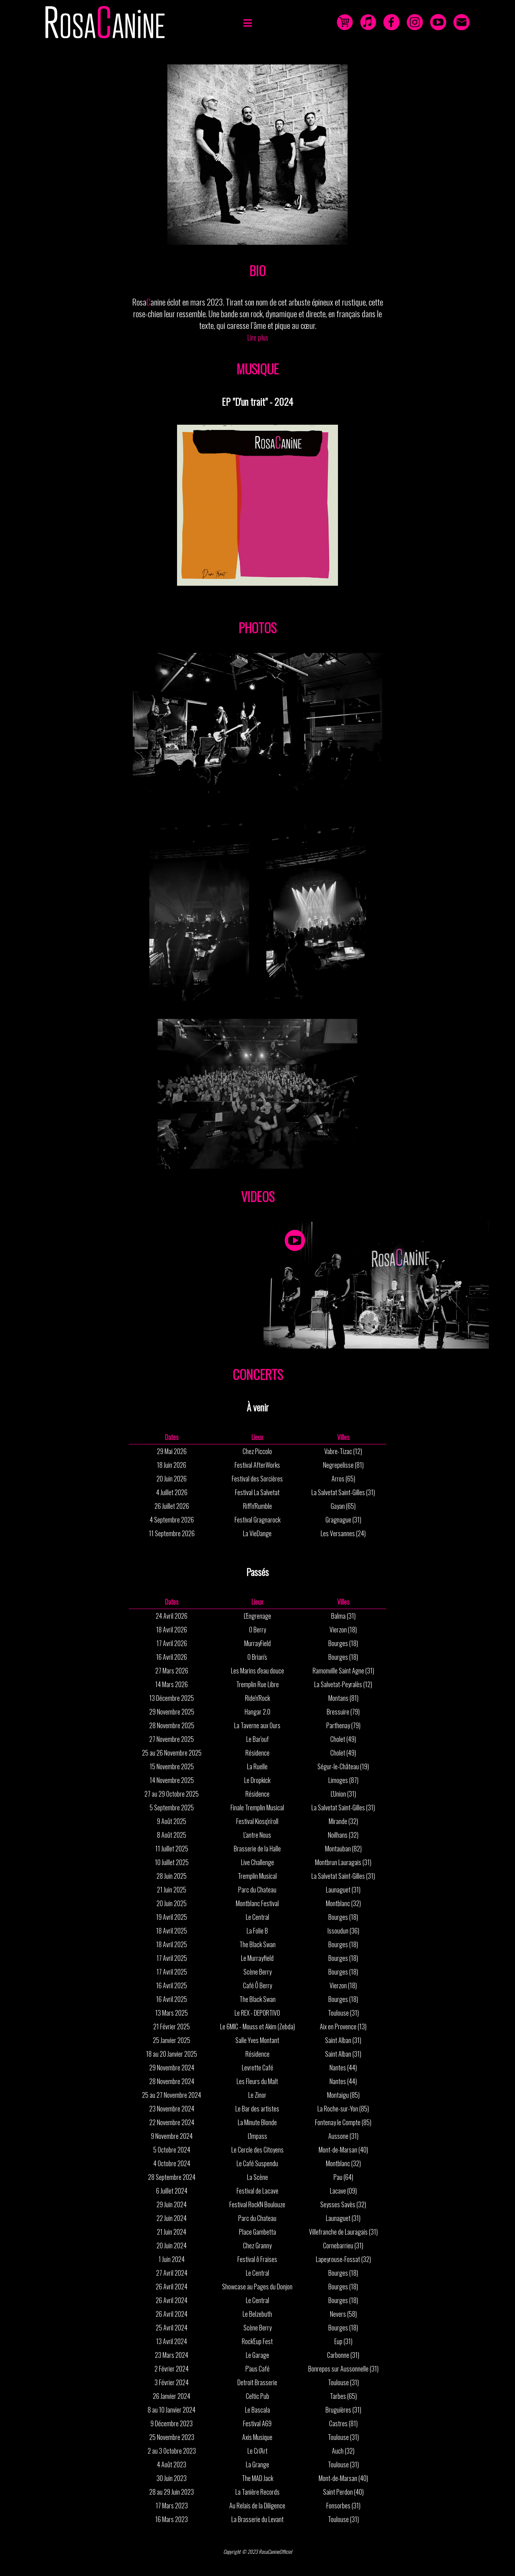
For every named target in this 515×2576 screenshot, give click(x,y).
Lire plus (257, 337)
